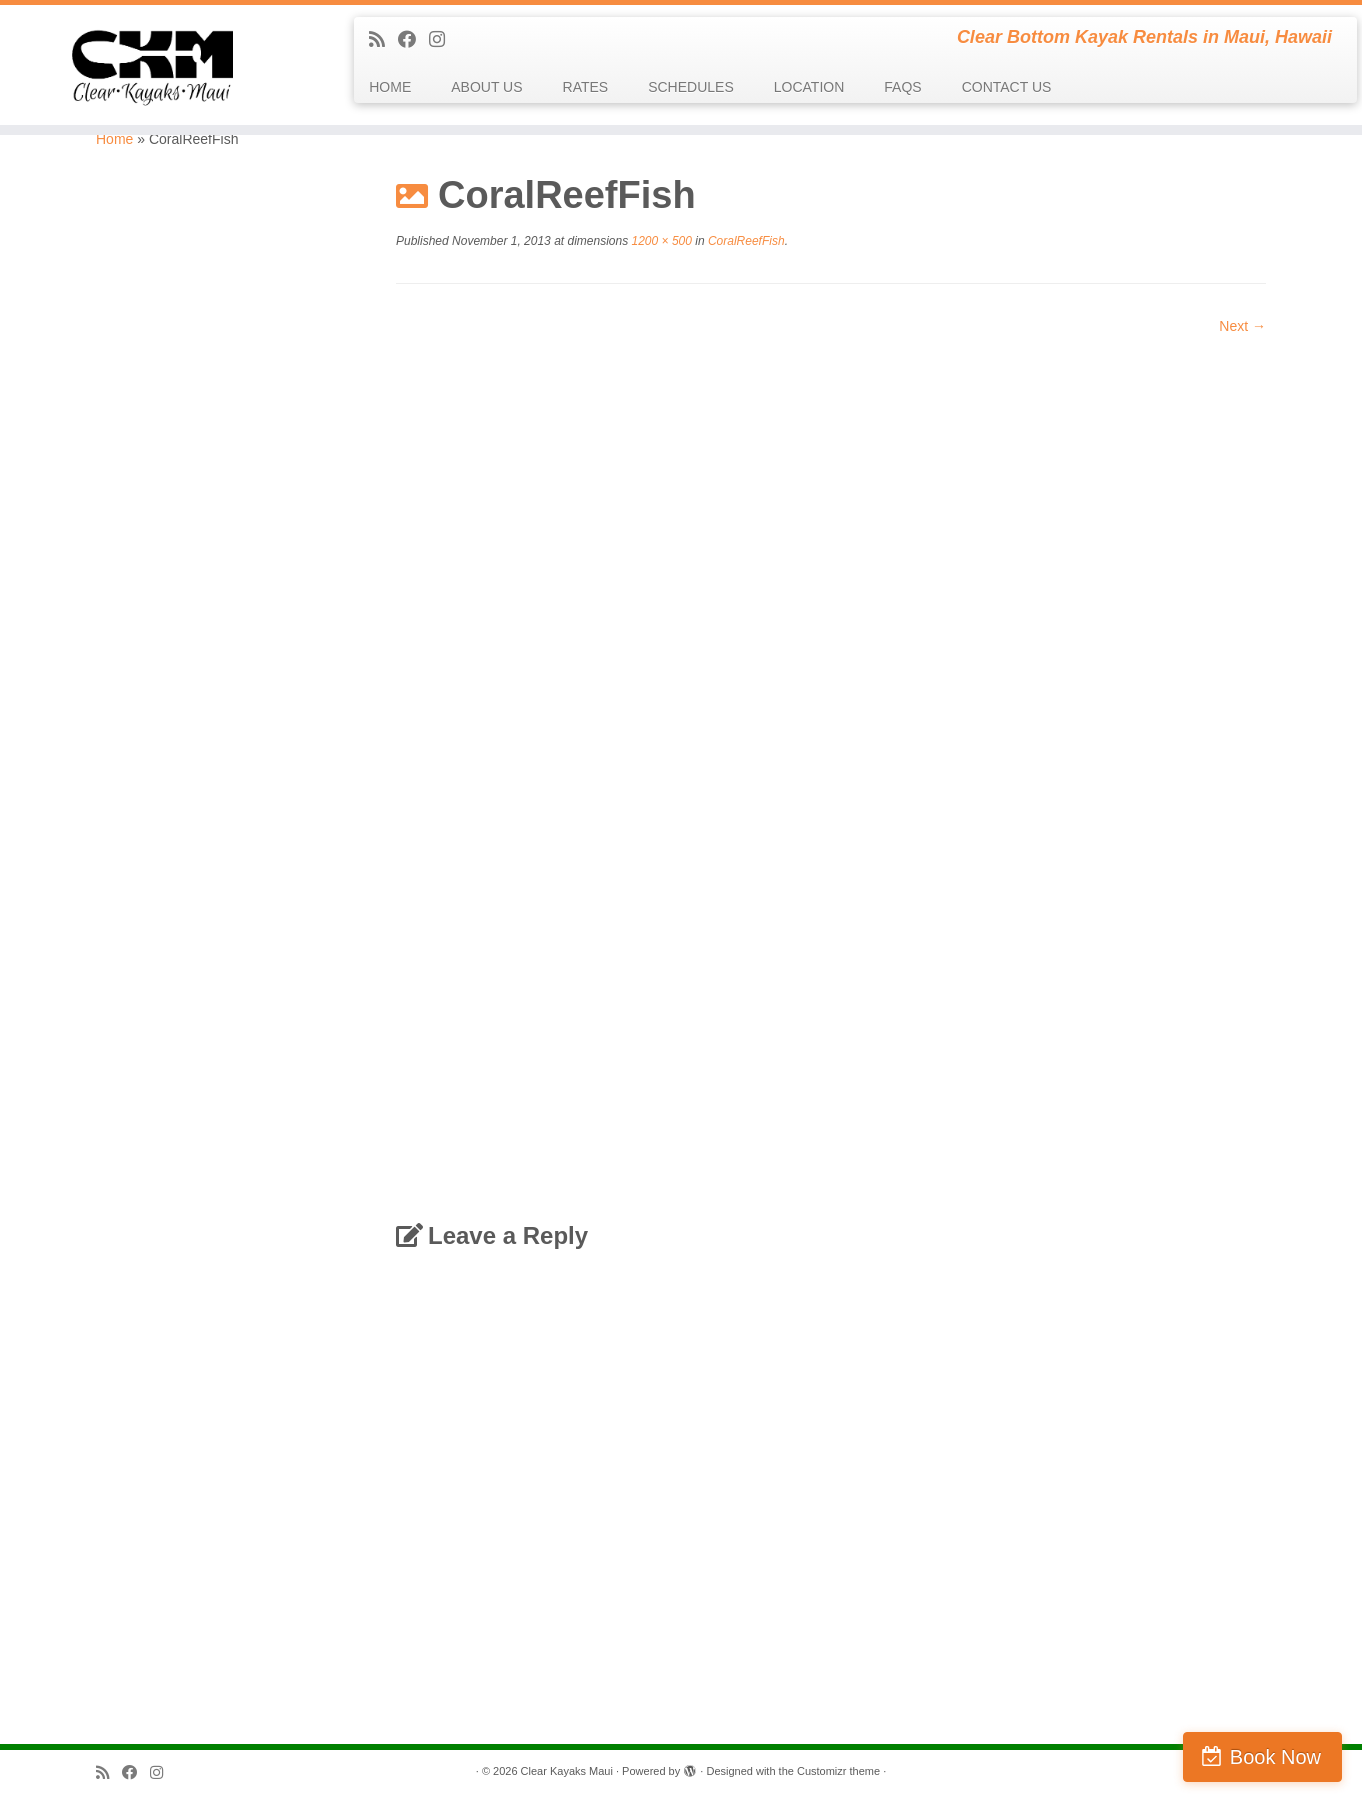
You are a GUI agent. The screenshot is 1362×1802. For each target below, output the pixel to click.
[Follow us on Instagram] (443, 40)
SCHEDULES (691, 87)
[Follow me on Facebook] (413, 40)
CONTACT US (1007, 87)
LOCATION (809, 87)
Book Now (1275, 1757)
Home (114, 139)
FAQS (902, 87)
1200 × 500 (660, 241)
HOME (390, 87)
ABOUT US (486, 87)
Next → (1242, 326)
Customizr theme (838, 1771)
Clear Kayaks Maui (567, 1771)
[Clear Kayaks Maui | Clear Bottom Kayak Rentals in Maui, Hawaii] (157, 65)
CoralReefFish (745, 241)
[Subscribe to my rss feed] (383, 40)
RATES (586, 87)
